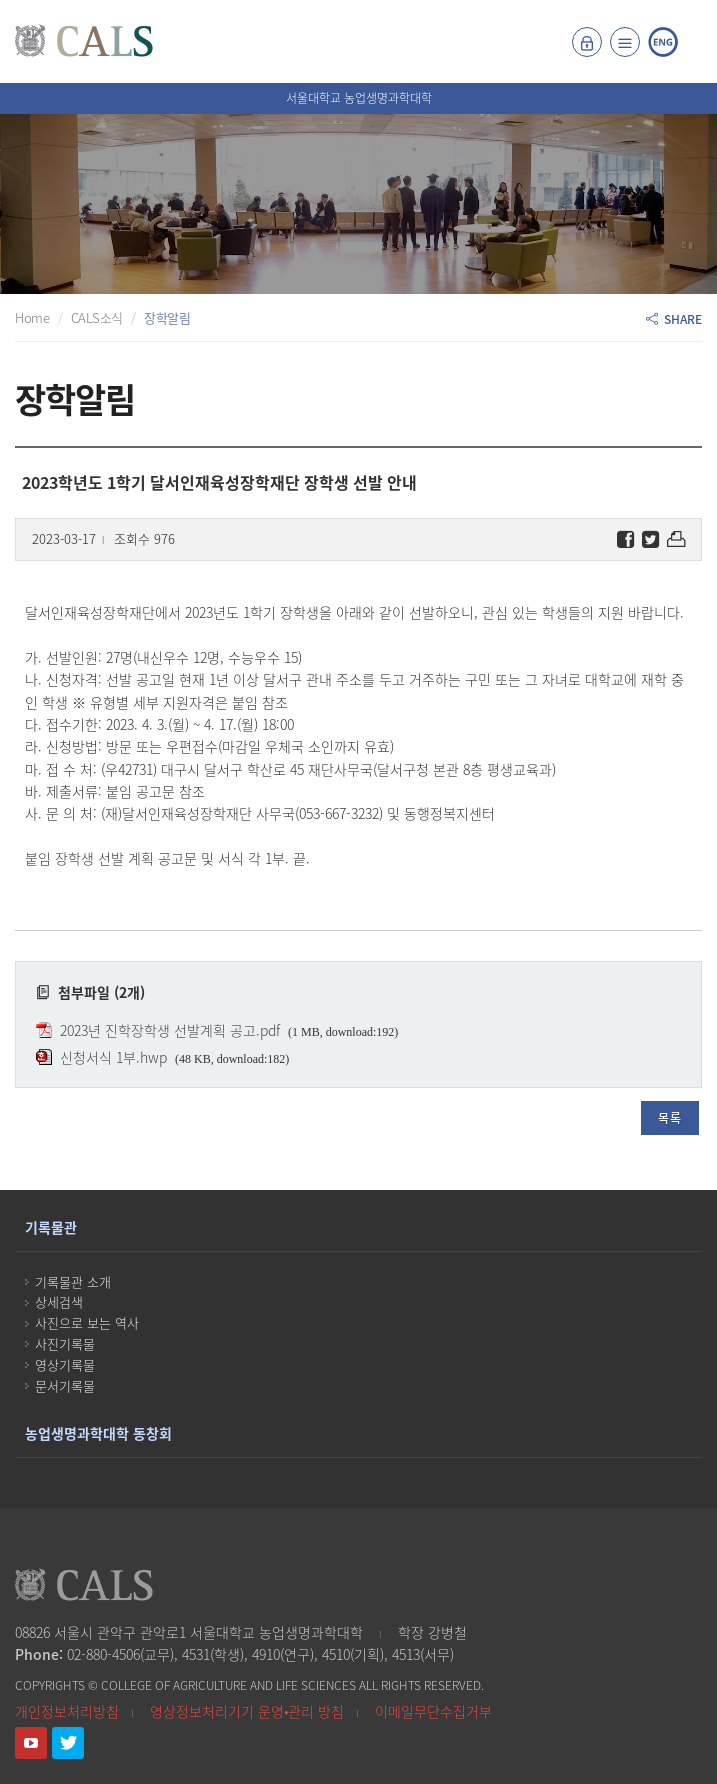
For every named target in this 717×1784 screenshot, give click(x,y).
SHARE (674, 319)
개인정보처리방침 (67, 1711)
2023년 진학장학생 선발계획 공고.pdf (170, 1030)
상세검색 (59, 1301)
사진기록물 (65, 1343)
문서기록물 (65, 1385)
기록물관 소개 (73, 1281)
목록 (670, 1118)
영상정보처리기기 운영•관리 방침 (247, 1711)
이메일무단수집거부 (433, 1711)
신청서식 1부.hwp (113, 1057)
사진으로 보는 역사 (87, 1322)
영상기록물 (65, 1364)
